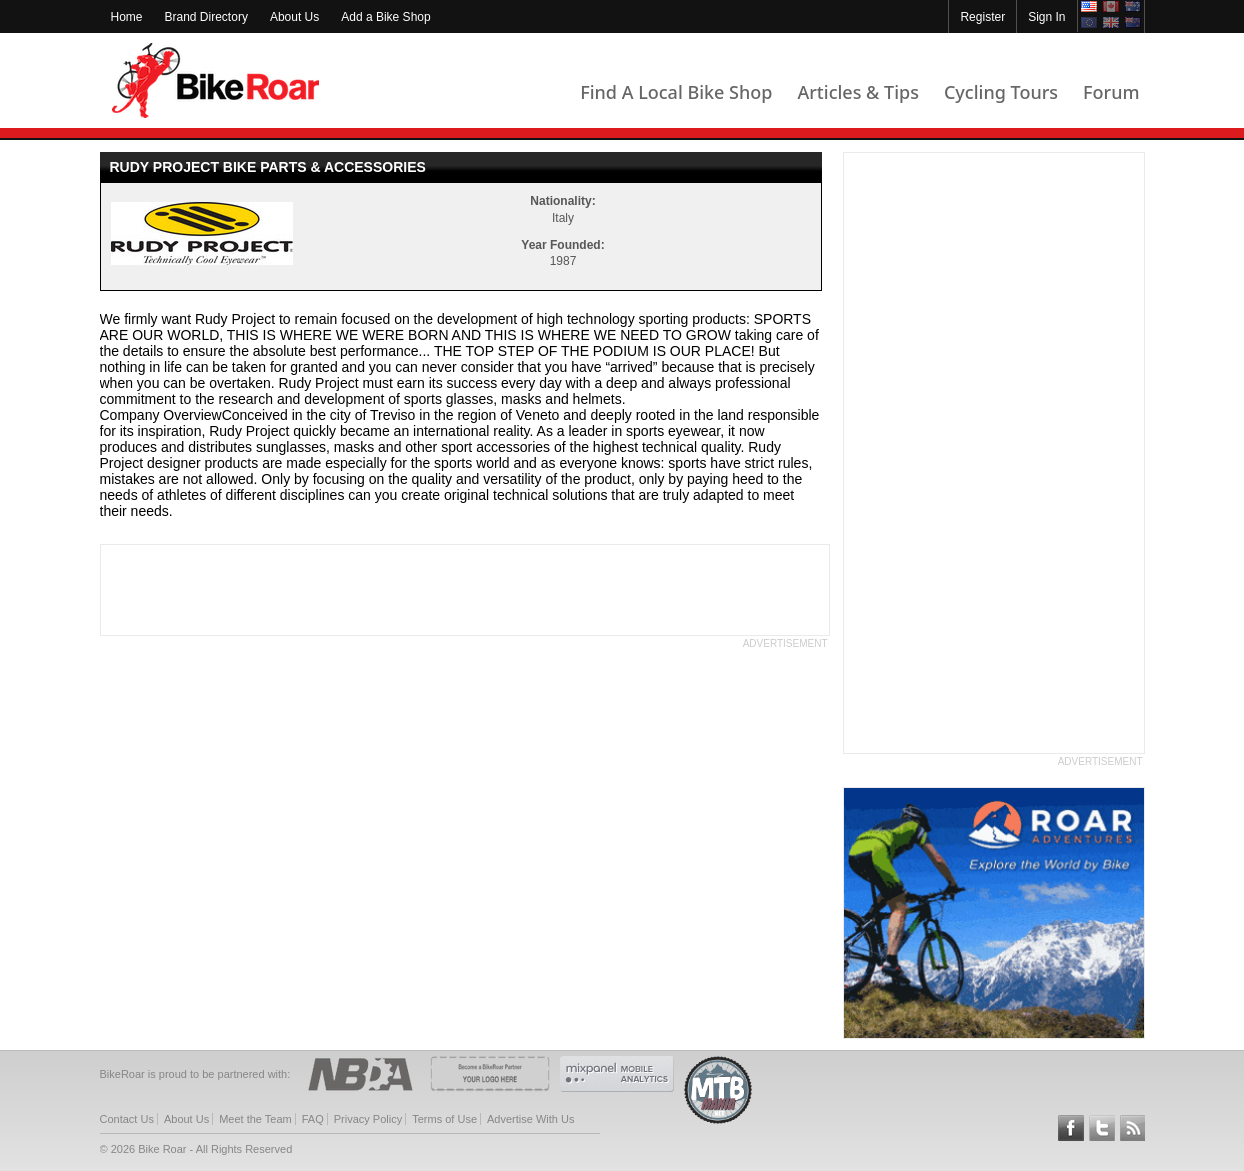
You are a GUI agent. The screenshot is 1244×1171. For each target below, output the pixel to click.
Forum (1111, 92)
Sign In (1046, 17)
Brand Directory (206, 17)
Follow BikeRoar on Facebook (1071, 1128)
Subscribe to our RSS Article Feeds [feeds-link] (1133, 1128)
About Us (294, 17)
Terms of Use (444, 1119)
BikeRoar (215, 80)
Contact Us (127, 1119)
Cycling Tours (1001, 92)
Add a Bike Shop (385, 17)
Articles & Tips (857, 92)
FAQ (313, 1119)
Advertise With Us (530, 1119)
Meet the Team (255, 1119)
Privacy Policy (368, 1119)
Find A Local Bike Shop (676, 92)
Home (127, 17)
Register (982, 17)
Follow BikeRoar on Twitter (1102, 1128)
